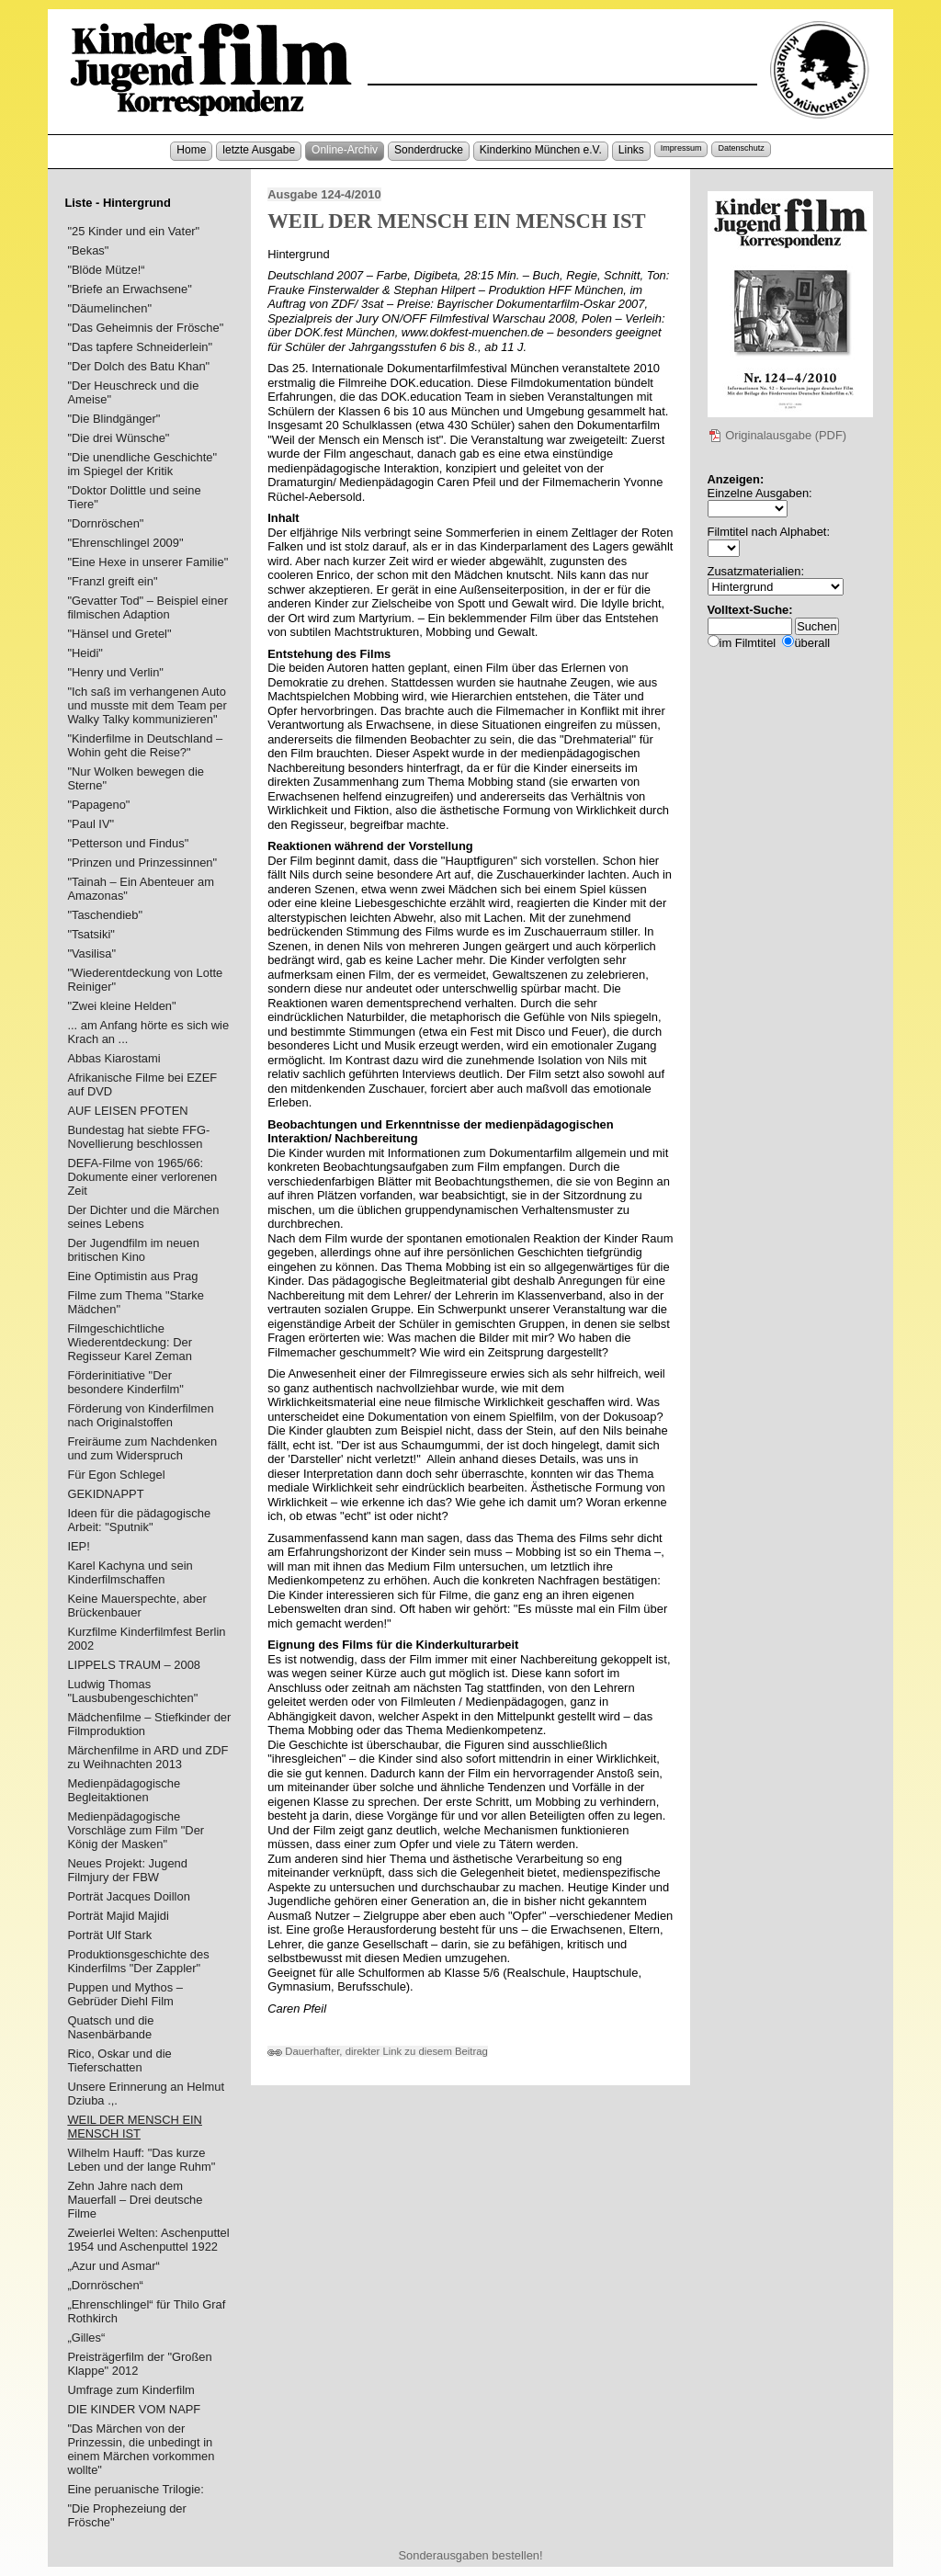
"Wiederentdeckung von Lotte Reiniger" (144, 979)
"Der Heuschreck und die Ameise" (132, 392)
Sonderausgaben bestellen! (470, 2555)
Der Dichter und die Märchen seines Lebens (143, 1217)
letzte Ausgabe (258, 149)
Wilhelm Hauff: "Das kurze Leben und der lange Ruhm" (141, 2159)
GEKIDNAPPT (105, 1494)
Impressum (681, 148)
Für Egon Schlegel (115, 1474)
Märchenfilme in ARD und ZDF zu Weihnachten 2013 (147, 1757)
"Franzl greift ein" (112, 581)
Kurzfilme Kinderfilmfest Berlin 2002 (146, 1638)
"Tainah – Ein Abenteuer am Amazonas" (140, 888)
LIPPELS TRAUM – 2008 (133, 1665)
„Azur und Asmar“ (113, 2266)
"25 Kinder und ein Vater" (133, 231)
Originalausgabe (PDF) (777, 435)
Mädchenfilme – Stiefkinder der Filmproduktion (149, 1724)
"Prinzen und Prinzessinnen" (142, 862)
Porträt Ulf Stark (109, 1935)
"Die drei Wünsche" (118, 438)
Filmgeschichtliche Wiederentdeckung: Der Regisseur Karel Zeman (129, 1342)
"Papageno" (98, 804)
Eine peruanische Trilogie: (135, 2489)
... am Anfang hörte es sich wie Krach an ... (148, 1032)
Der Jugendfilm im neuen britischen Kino (132, 1250)
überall (812, 643)
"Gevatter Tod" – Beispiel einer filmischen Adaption (147, 607)
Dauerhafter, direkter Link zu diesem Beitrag (377, 2051)
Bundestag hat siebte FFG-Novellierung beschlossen (138, 1137)
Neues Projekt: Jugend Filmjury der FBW (127, 1870)
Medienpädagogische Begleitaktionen (123, 1790)
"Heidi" (85, 653)
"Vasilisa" (91, 953)
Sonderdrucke (428, 149)
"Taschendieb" (104, 915)
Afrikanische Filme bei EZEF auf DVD (142, 1084)
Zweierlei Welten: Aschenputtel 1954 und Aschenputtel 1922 (148, 2239)
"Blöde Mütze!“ (105, 270)
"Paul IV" (90, 824)
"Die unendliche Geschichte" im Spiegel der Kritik (142, 464)
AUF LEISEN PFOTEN (127, 1111)
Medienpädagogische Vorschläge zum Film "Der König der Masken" (135, 1830)
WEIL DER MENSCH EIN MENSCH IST (134, 2126)
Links (631, 149)
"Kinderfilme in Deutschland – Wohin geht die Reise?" (144, 745)
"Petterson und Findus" (127, 843)
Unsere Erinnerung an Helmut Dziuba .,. (145, 2093)
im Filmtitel (748, 643)
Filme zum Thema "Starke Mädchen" (135, 1302)
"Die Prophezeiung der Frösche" (126, 2515)
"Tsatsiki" (90, 934)
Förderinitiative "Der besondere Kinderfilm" (125, 1382)
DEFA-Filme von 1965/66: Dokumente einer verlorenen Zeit (142, 1176)
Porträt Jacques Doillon (128, 1896)
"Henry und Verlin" (115, 672)
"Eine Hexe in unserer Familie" (147, 562)
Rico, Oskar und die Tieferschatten (119, 2060)
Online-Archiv (345, 149)
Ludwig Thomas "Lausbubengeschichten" (132, 1691)
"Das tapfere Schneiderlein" (139, 347)
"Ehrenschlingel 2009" (125, 543)
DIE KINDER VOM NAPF (133, 2409)
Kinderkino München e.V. (541, 149)
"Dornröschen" (105, 523)
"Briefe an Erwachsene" (129, 289)
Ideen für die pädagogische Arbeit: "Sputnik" (138, 1520)
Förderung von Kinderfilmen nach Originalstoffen (140, 1415)
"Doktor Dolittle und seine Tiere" (133, 497)
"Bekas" (87, 250)
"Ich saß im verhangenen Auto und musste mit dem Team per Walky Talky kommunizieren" (146, 705)
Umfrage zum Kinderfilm (130, 2390)
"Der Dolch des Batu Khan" (138, 366)
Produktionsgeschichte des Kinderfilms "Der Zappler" (138, 1961)
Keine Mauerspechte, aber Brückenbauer (136, 1605)
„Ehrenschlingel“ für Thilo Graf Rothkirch (146, 2311)
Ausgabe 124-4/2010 (323, 194)
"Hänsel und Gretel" (119, 634)
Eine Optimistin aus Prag (132, 1276)
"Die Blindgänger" (113, 419)
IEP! (78, 1546)
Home (191, 149)
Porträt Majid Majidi (117, 1916)
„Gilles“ (86, 2337)
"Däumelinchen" (109, 308)
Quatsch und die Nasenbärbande (110, 2027)
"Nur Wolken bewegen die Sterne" (135, 778)
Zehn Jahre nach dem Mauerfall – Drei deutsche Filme (134, 2199)
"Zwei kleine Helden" (121, 1006)
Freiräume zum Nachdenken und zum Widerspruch (142, 1448)
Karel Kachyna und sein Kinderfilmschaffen (129, 1572)
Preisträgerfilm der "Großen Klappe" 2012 (139, 2363)
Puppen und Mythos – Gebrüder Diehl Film (125, 1994)
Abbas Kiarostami (113, 1058)
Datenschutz (741, 148)
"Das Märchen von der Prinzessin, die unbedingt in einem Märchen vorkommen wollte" (140, 2449)
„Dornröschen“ (105, 2285)
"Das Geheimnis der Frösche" (145, 328)
